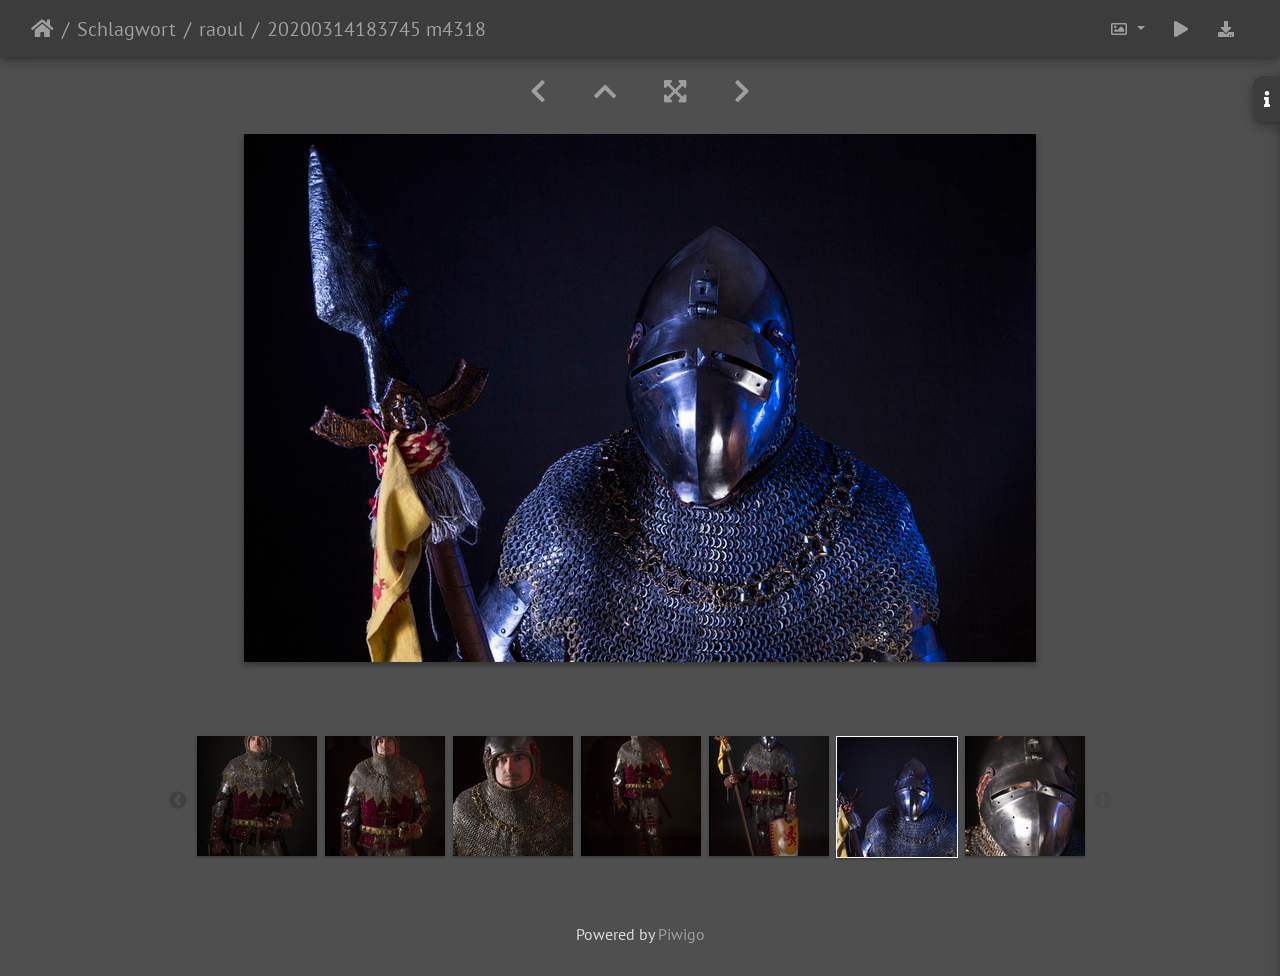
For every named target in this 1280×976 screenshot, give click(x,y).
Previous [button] (178, 801)
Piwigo (681, 934)
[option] (257, 796)
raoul (221, 29)
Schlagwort (126, 29)
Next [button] (1103, 801)
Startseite (42, 29)
